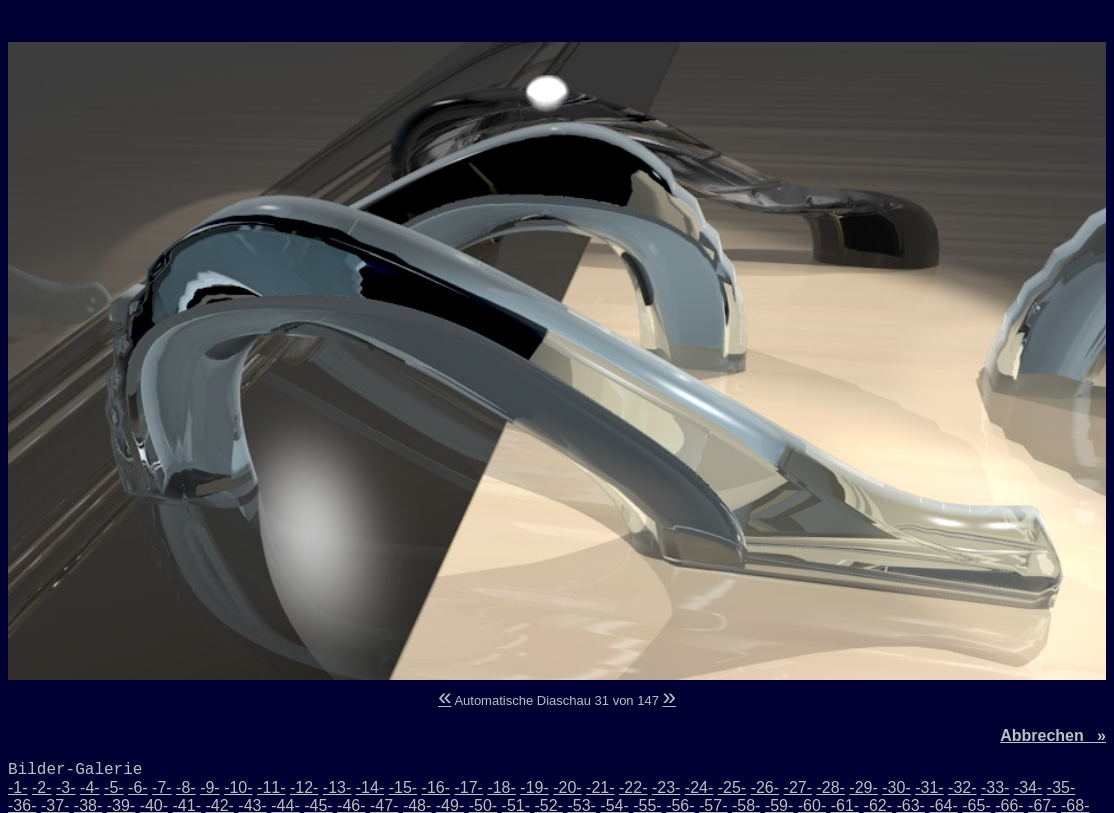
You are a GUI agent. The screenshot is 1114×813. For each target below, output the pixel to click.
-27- (798, 787)
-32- (962, 787)
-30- (896, 787)
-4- (90, 787)
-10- (238, 787)
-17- (468, 787)
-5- (114, 787)
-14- (370, 787)
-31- (929, 787)
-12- (304, 787)
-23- (666, 787)
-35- (1061, 787)
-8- (186, 787)
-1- (18, 787)
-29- (863, 787)
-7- (162, 787)
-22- (633, 787)
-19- (534, 787)
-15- (403, 787)
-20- (567, 787)
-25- (732, 787)
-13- (337, 787)
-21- (600, 787)
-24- (699, 787)
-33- (995, 787)
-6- (138, 787)
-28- (830, 787)
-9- (210, 787)
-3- (66, 787)
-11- (271, 787)
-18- (501, 787)
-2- (42, 787)
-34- (1028, 787)
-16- (436, 787)
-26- (765, 787)
